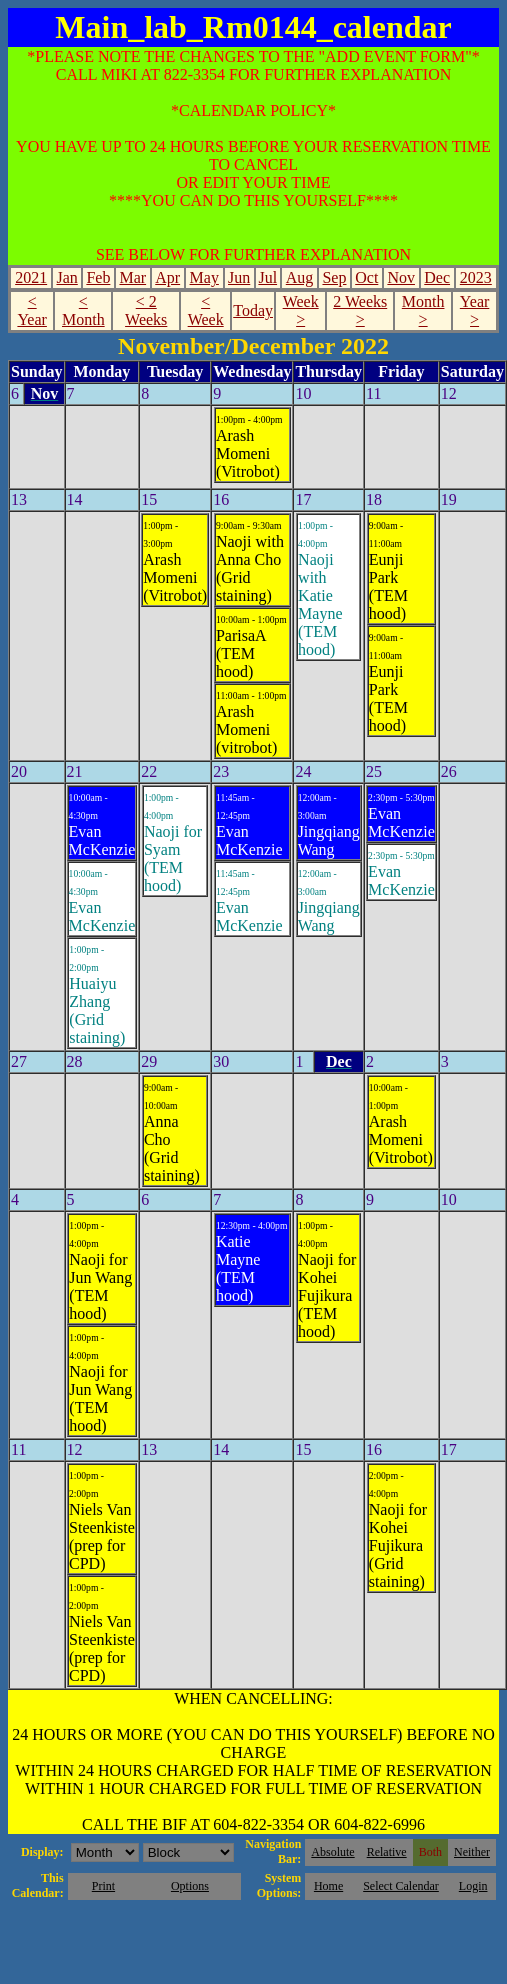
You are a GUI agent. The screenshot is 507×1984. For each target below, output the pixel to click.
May (204, 277)
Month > (423, 310)
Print (103, 1886)
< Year (31, 310)
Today (253, 310)
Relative (387, 1852)
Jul (267, 277)
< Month (83, 310)
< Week (206, 310)
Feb (98, 277)
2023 (476, 277)
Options (190, 1886)
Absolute (332, 1852)
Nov (401, 277)
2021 (31, 277)
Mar (132, 277)
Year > (474, 310)
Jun (239, 277)
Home (328, 1886)
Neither (472, 1852)
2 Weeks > (360, 310)
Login (473, 1886)
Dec (437, 277)
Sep (334, 277)
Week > (301, 310)
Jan (66, 277)
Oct (366, 277)
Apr (167, 277)
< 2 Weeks (146, 310)
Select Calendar (401, 1886)
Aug (300, 277)
